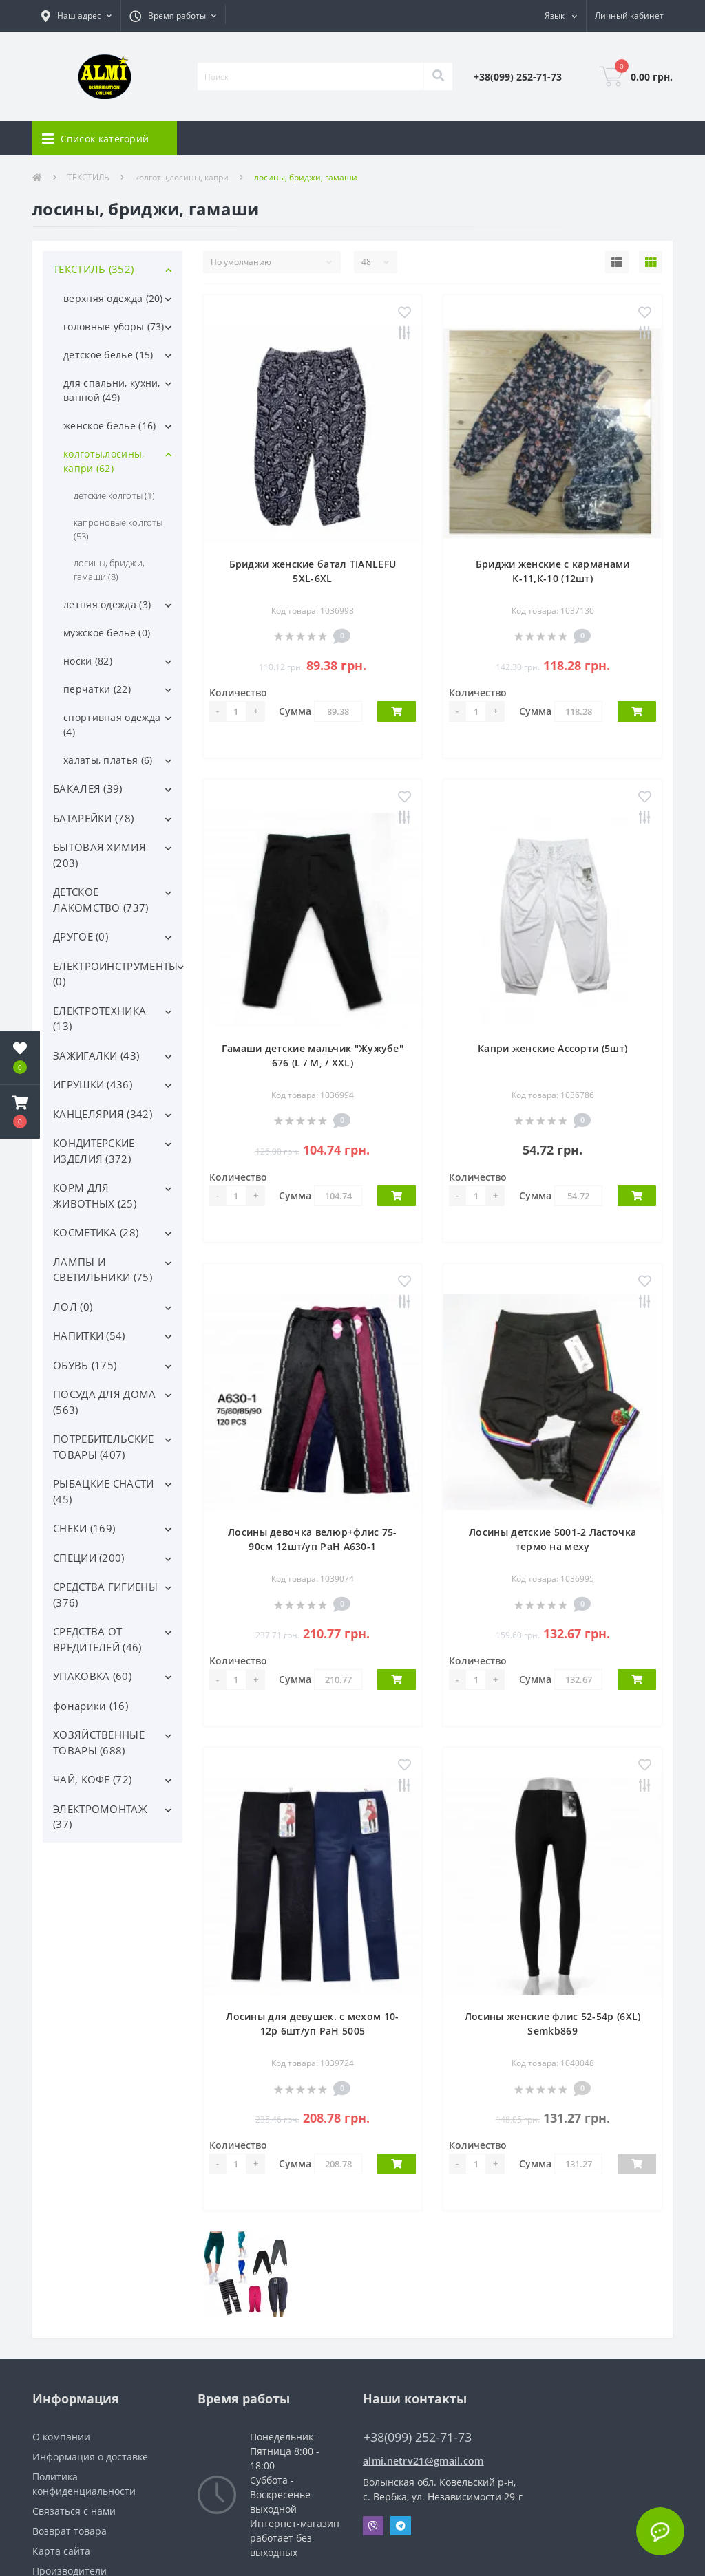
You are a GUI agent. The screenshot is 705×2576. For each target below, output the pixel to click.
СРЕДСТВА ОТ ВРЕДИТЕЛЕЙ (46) (97, 1639)
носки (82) (87, 660)
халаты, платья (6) (107, 759)
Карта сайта (61, 2550)
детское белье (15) (108, 354)
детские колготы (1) (114, 495)
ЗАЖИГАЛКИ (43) (96, 1055)
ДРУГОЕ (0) (80, 936)
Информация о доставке (90, 2456)
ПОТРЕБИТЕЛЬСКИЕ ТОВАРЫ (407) (103, 1446)
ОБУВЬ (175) (84, 1365)
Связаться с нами (74, 2511)
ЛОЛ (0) (72, 1306)
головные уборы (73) (114, 326)
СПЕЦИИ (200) (89, 1558)
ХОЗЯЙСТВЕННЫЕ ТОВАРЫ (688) (99, 1742)
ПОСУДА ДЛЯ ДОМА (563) (104, 1402)
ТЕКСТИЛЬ (88, 177)
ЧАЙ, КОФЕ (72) (92, 1779)
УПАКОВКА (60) (92, 1676)
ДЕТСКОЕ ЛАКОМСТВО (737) (101, 899)
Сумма (295, 711)
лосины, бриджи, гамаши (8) (109, 570)
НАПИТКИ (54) (89, 1335)
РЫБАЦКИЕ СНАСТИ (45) (103, 1491)
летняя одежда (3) (107, 604)
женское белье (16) (109, 425)
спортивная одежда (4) (111, 724)
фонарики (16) (90, 1706)
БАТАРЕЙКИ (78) (93, 818)
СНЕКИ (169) (84, 1528)
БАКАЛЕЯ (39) (88, 788)
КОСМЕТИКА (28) (95, 1232)
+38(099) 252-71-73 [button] (418, 2437)
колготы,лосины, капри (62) (104, 461)
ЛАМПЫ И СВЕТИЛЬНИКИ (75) (102, 1270)
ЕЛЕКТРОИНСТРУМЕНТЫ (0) (115, 974)
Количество (238, 692)
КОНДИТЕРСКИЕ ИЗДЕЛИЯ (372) (94, 1151)
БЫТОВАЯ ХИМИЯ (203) (99, 855)
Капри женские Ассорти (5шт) (552, 1048)
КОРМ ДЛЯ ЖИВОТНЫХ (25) (94, 1195)
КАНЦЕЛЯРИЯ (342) (102, 1114)
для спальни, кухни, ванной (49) (111, 390)
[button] (76, 16)
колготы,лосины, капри (182, 177)
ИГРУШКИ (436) (92, 1084)
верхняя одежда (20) (113, 298)
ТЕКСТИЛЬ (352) (93, 269)
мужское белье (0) (106, 632)
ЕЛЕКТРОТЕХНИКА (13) (99, 1018)
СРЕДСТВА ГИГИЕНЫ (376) (105, 1594)
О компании (61, 2436)
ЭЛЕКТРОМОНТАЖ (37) (100, 1817)
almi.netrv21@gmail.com (423, 2460)
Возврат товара (69, 2530)
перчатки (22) (97, 689)
